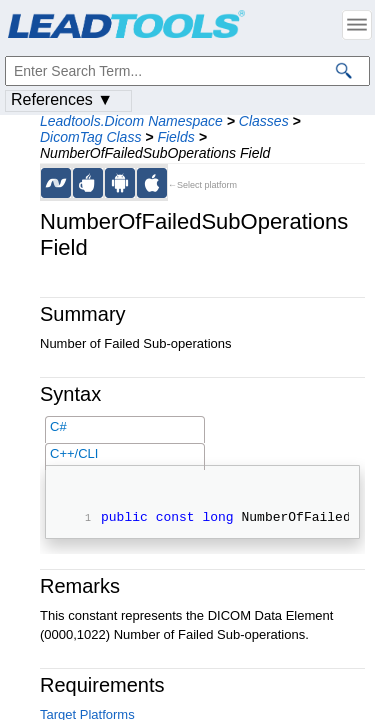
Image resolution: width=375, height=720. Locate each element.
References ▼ (62, 99)
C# (58, 426)
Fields (175, 137)
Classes (264, 121)
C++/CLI (74, 453)
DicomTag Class (90, 137)
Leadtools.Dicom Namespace (131, 121)
